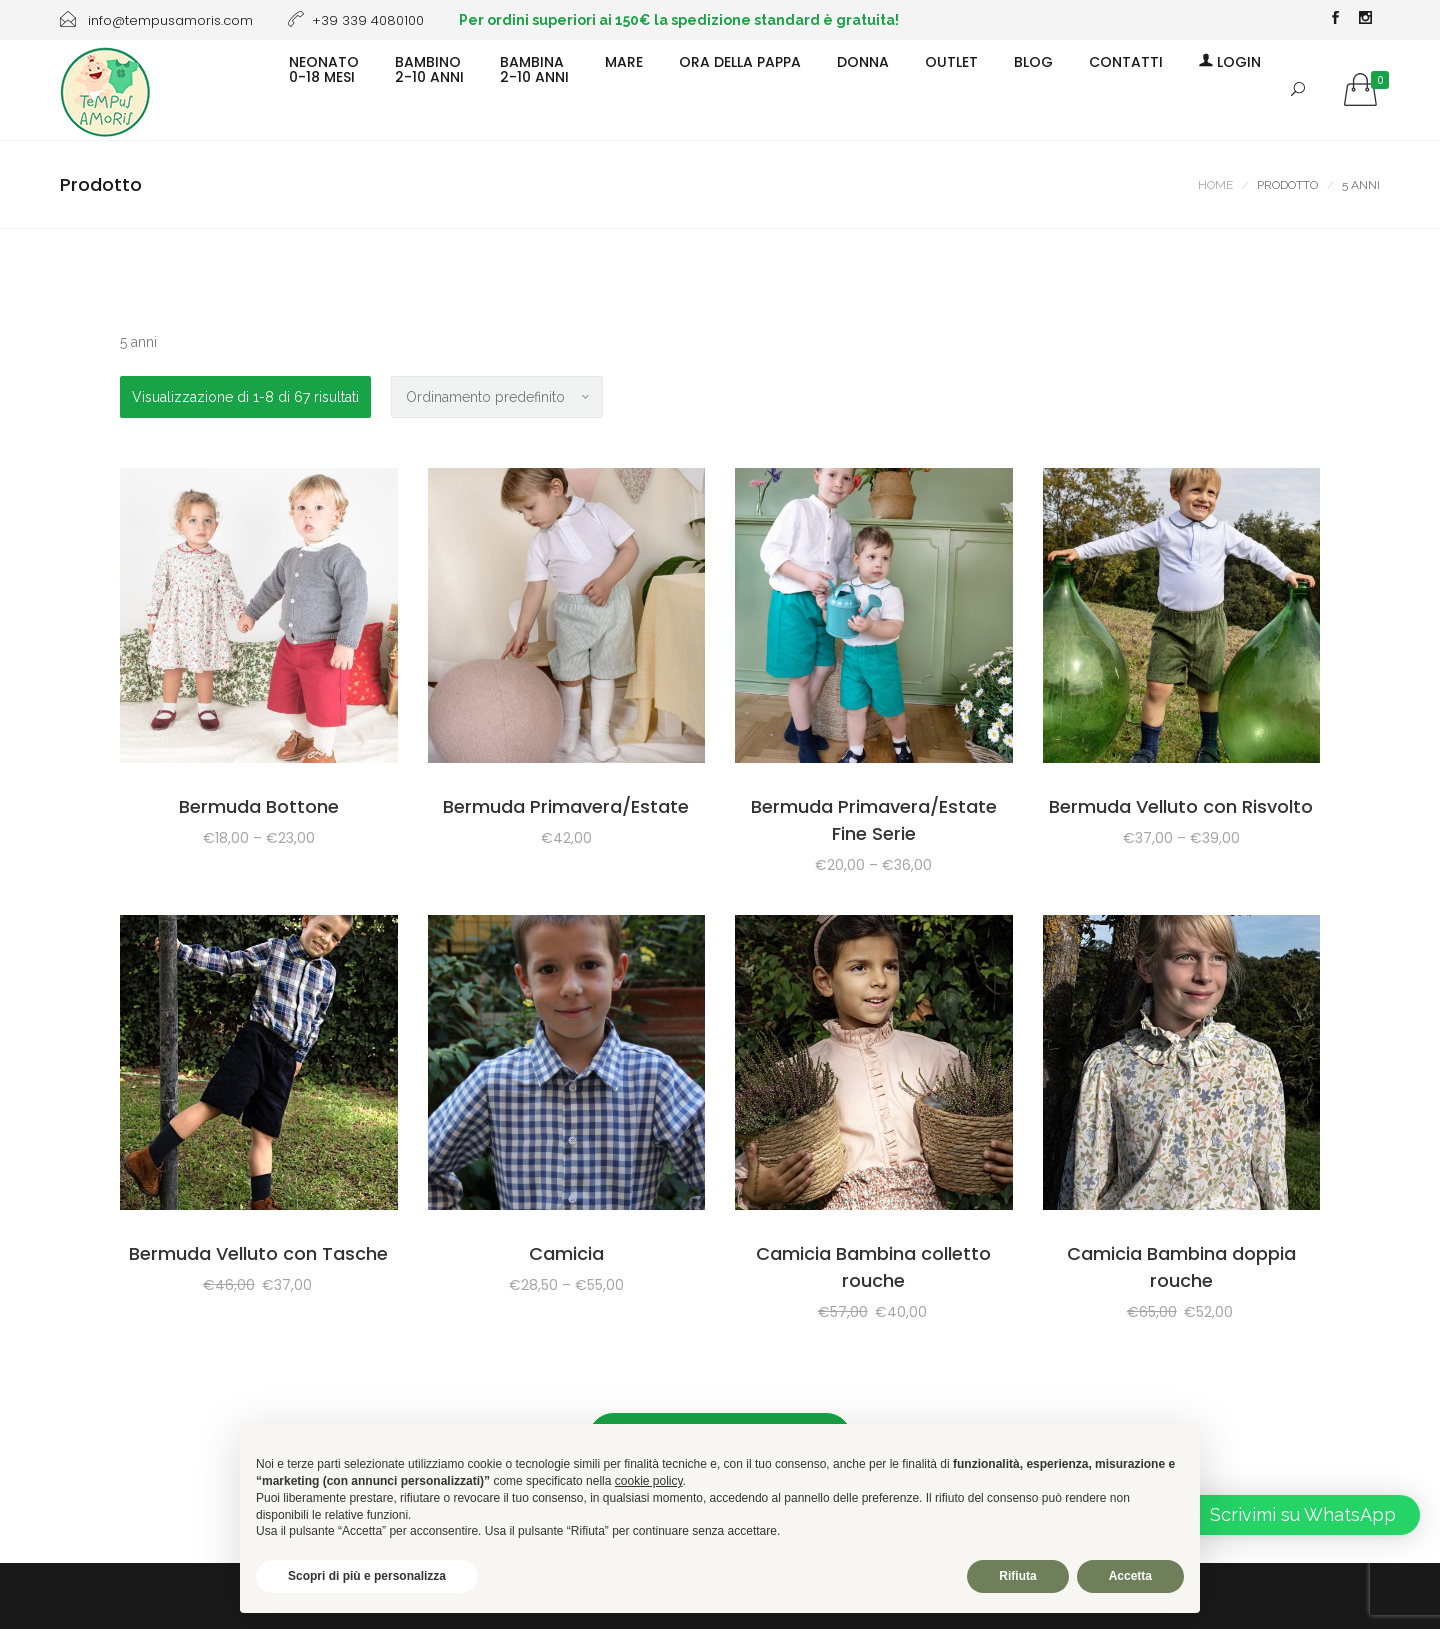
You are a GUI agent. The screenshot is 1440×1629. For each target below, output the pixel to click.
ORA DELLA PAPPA (740, 61)
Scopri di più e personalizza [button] (367, 1576)
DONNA (863, 61)
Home (1215, 185)
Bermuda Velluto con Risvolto (1181, 806)
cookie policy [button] (649, 1481)
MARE (624, 61)
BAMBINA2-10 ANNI (534, 68)
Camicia (566, 1253)
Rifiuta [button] (1017, 1576)
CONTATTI (1126, 61)
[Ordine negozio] (497, 397)
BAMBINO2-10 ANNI (429, 68)
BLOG (1033, 61)
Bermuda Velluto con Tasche (258, 1253)
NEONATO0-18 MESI (324, 68)
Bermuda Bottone (259, 806)
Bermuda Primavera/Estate (566, 806)
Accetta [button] (1130, 1576)
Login (1230, 61)
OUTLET (951, 61)
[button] (1288, 1515)
